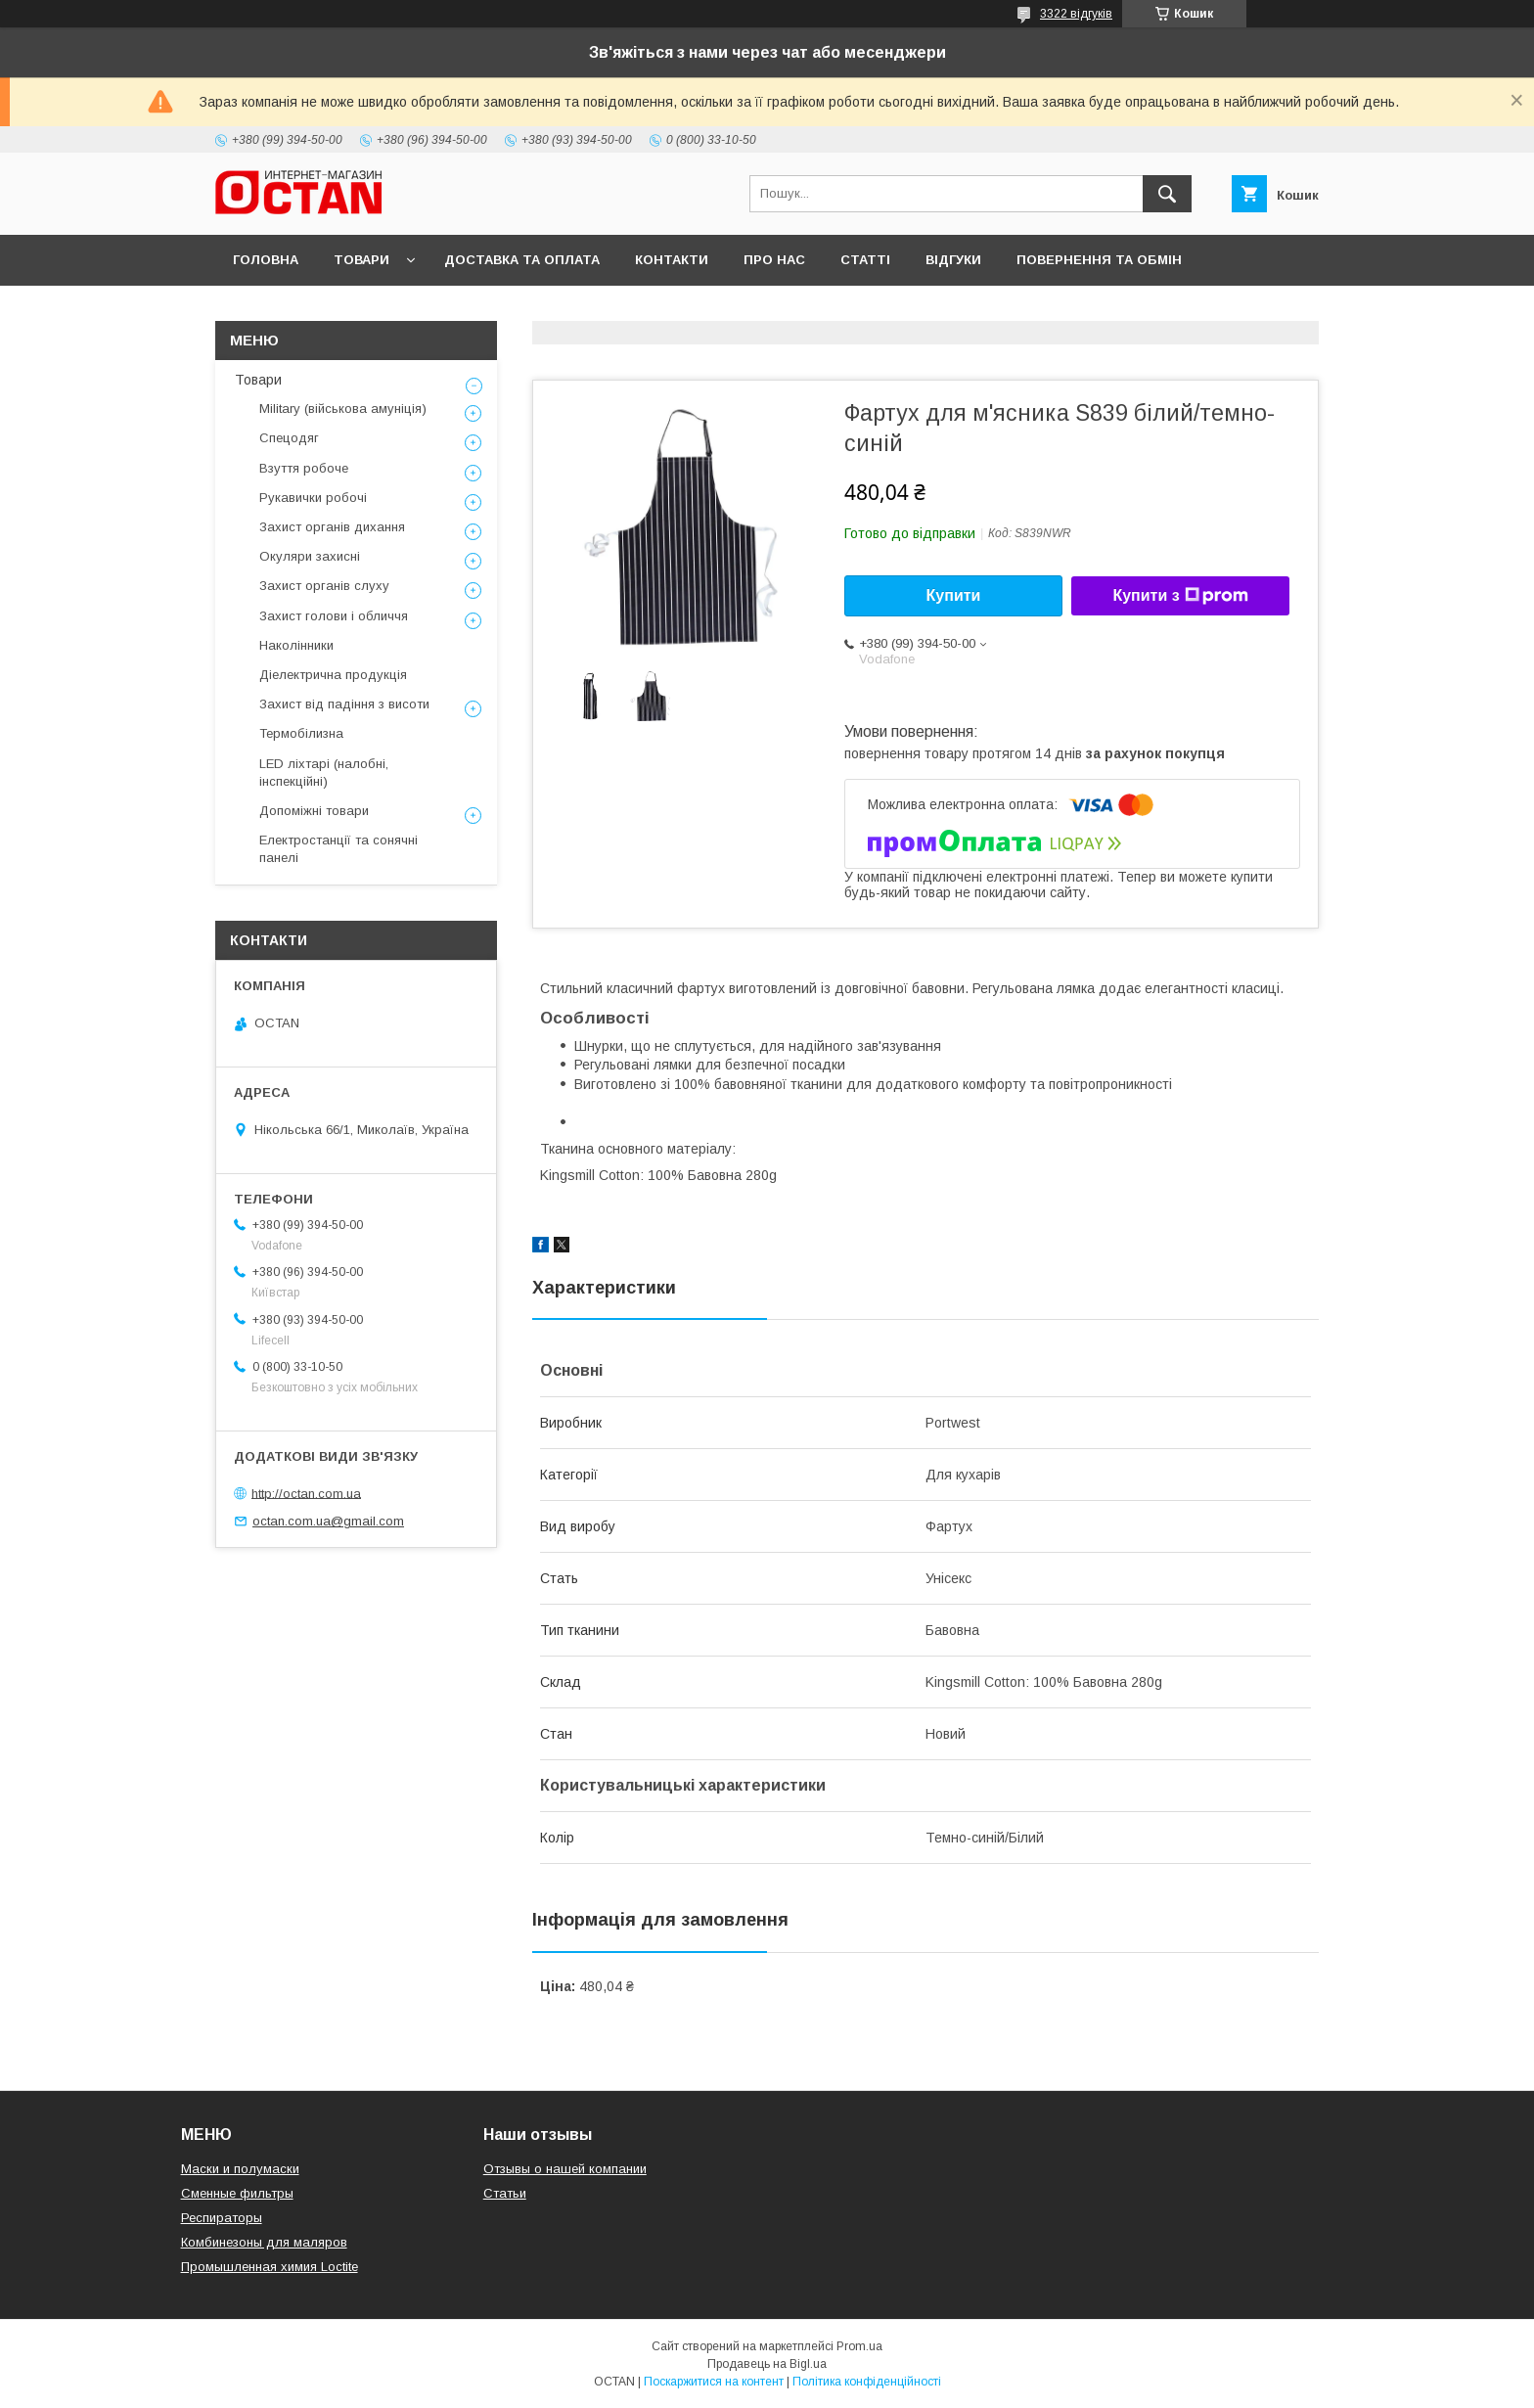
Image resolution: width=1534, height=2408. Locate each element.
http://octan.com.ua (306, 1492)
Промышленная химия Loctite (269, 2266)
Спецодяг (289, 438)
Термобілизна (301, 733)
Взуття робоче (303, 468)
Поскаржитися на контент (714, 2381)
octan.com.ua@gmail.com (328, 1521)
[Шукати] (1167, 193)
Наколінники (296, 645)
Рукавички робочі (313, 497)
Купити (953, 595)
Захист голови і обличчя (333, 616)
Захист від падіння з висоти (344, 704)
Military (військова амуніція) (343, 408)
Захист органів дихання (332, 527)
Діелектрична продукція (333, 674)
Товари (361, 259)
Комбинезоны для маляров (264, 2242)
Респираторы (221, 2217)
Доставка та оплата (522, 259)
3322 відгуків (1076, 14)
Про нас (774, 259)
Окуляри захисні (309, 556)
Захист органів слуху (324, 585)
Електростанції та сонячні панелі (338, 849)
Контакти (671, 259)
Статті (865, 259)
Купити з (1179, 596)
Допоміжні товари (314, 810)
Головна (265, 259)
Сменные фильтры (237, 2193)
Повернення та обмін (1099, 259)
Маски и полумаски (240, 2168)
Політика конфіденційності (866, 2381)
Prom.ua (859, 2346)
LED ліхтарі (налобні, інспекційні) (323, 772)
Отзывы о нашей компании (565, 2168)
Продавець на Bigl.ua (767, 2364)
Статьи (504, 2193)
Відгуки (953, 259)
